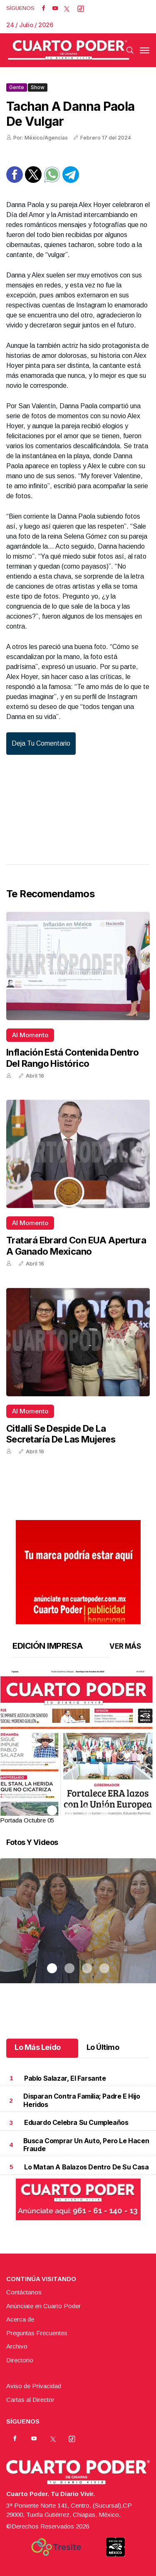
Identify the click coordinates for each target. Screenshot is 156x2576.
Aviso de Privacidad (33, 2385)
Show (38, 87)
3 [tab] (87, 1810)
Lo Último (103, 2047)
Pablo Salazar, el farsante (65, 2078)
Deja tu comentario (41, 743)
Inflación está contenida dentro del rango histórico (72, 1057)
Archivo (16, 2346)
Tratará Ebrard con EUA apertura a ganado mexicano (76, 1245)
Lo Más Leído (38, 2047)
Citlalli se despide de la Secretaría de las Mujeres (60, 1434)
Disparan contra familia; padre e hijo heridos (81, 2100)
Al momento (30, 1035)
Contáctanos (24, 2292)
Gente (16, 87)
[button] (78, 1771)
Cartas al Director (30, 2399)
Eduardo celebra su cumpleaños (76, 2122)
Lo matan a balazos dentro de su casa (86, 2167)
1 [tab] (52, 1810)
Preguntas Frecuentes (36, 2332)
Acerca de (20, 2319)
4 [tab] (104, 1810)
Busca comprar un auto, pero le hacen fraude (86, 2145)
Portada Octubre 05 (27, 1820)
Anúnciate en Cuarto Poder (43, 2305)
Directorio (19, 2360)
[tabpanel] (78, 1747)
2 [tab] (69, 1810)
